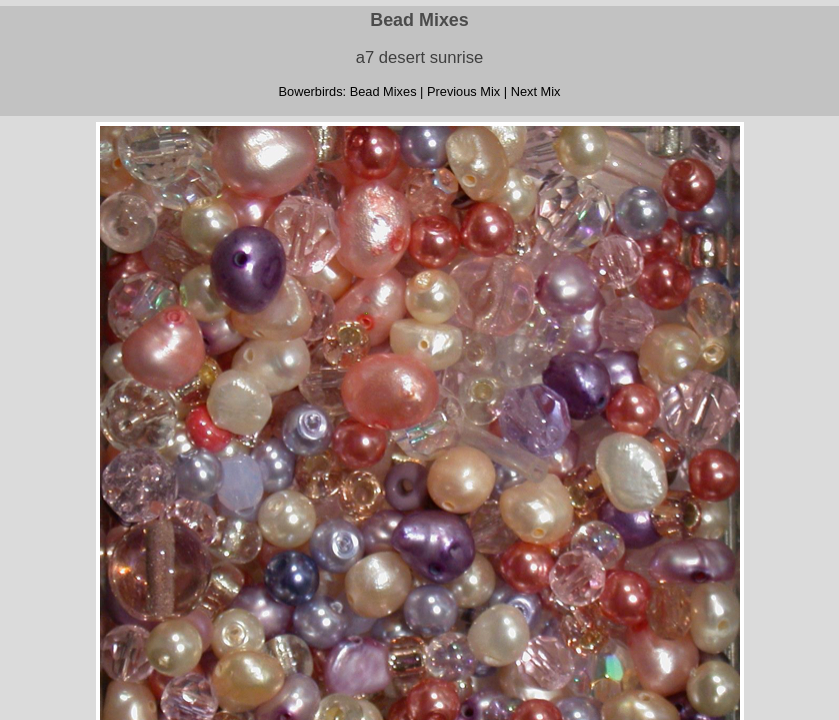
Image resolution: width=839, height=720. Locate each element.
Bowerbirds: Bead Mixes (348, 91)
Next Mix (536, 91)
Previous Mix (463, 91)
